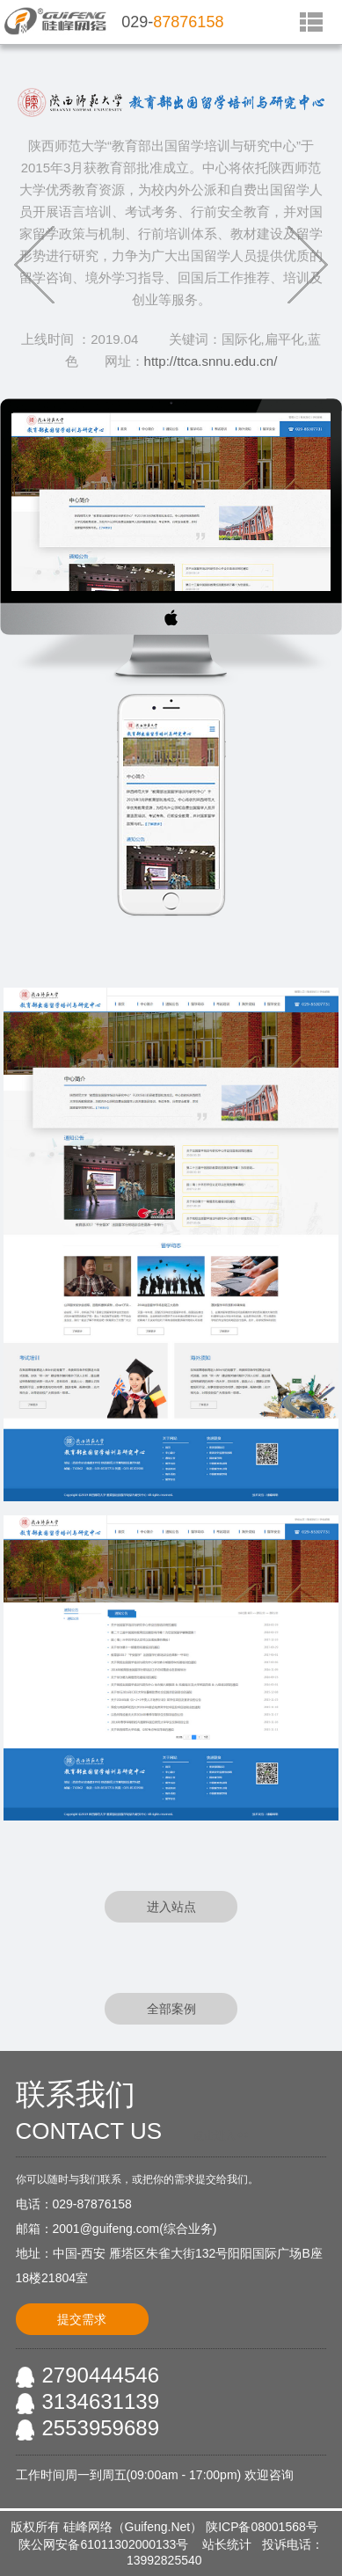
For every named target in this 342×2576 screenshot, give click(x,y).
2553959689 (100, 2428)
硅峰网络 (88, 2527)
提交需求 (81, 2319)
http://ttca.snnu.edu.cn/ (211, 361)
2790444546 (100, 2375)
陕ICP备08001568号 (262, 2527)
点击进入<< (220, 2135)
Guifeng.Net (158, 2527)
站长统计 (226, 2544)
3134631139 (100, 2401)
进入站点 (171, 1907)
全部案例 (171, 2009)
